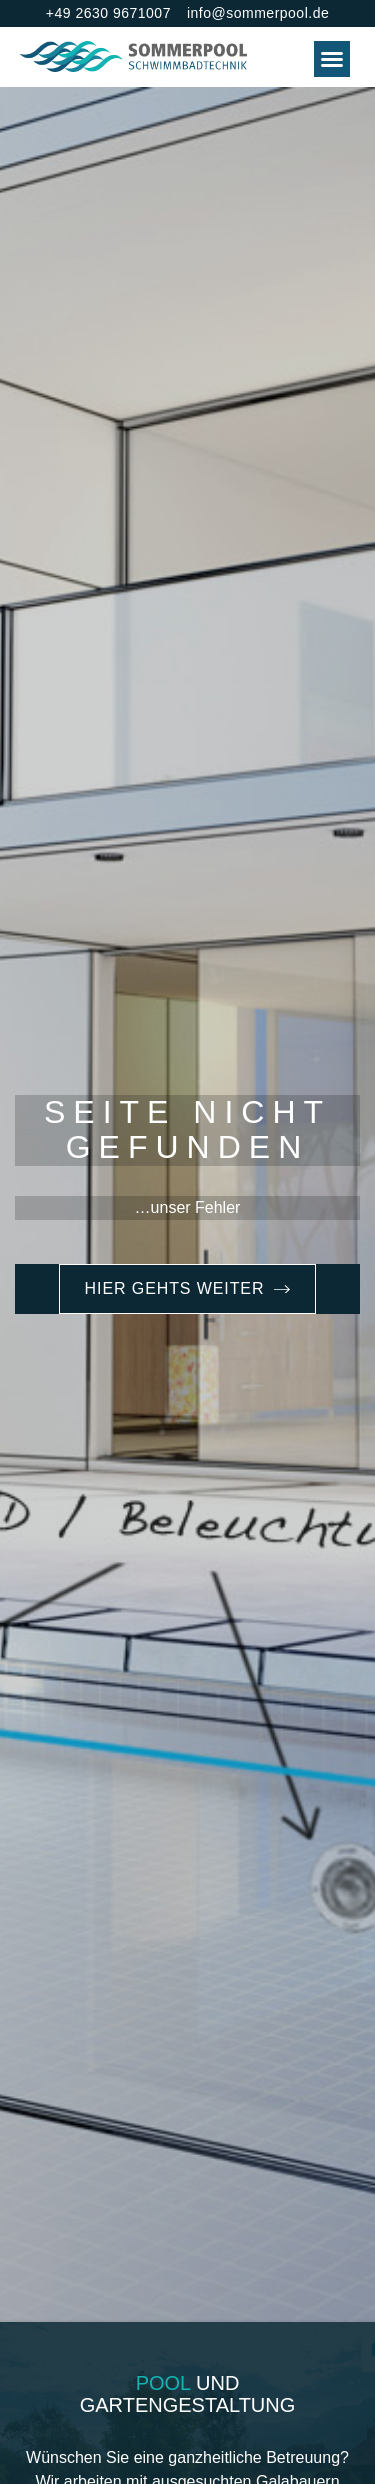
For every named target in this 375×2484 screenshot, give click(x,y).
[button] (332, 59)
